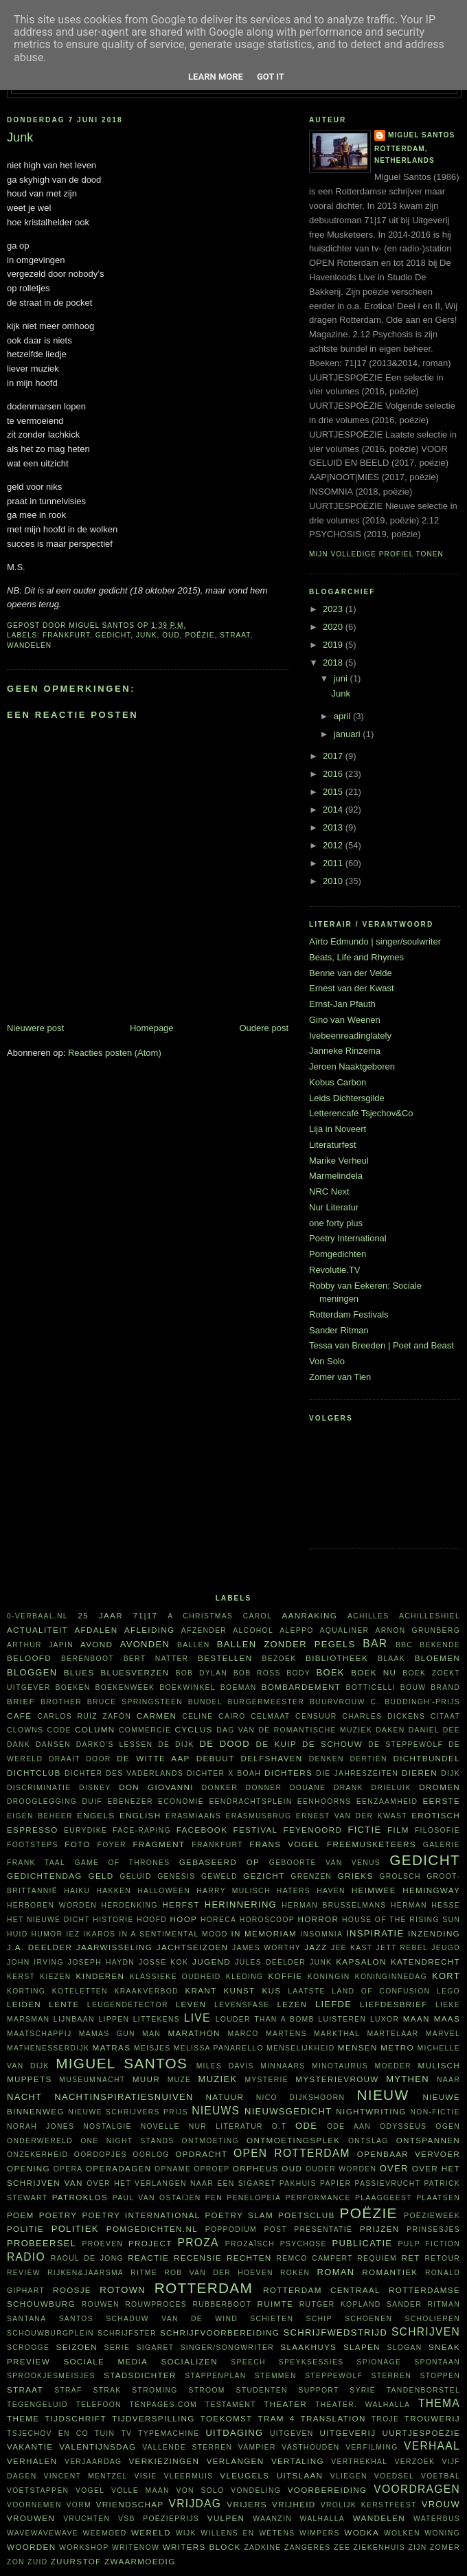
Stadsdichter (140, 2375)
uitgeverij (347, 2432)
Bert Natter (156, 1658)
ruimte (275, 2303)
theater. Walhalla (362, 2404)
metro (397, 2047)
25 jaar (100, 1615)
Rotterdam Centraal (321, 2289)
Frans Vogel (284, 1844)
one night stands (127, 2141)
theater (285, 2403)
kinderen (100, 1975)
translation (332, 2418)
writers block (202, 2546)
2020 (334, 627)
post (275, 2229)
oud (171, 635)
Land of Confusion (381, 1991)
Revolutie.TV (334, 1270)
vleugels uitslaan (271, 2475)
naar (448, 2079)
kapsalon (361, 1961)
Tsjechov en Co (48, 2433)
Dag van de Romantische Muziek (294, 1730)
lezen (292, 2004)
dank (18, 1744)
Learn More (215, 76)
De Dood (225, 1744)
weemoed (105, 2533)
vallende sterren (187, 2447)
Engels (96, 1815)
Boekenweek (125, 1687)
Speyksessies (311, 2362)
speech (248, 2362)
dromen (439, 1787)
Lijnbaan (74, 2019)
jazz (315, 1947)
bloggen (32, 1672)
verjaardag (93, 2461)
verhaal (432, 2446)
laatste (307, 1991)
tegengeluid (37, 2404)
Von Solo (327, 1361)
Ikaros (99, 1934)
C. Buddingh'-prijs (415, 1702)
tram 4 (276, 2418)
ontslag (368, 2141)
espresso (32, 1829)
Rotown (123, 2290)
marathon (194, 2033)
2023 (334, 609)
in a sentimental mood (173, 1934)
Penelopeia (254, 2198)
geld (101, 1875)
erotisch (435, 1815)
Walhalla (322, 2518)
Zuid (37, 2562)
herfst (181, 1904)
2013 (334, 827)
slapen (361, 2346)
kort (446, 1976)
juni (342, 678)
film (398, 1829)
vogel (90, 2490)
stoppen (440, 2376)
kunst (239, 1990)
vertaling (297, 2460)
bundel (205, 1702)
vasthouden (310, 2447)
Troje (386, 2419)
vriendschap (130, 2504)
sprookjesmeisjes (51, 2376)
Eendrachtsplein (250, 1801)
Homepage (152, 1028)
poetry (58, 2215)
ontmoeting (210, 2141)
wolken (402, 2533)
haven (331, 1891)
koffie (285, 1975)
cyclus (194, 1729)
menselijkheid (300, 2048)
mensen (358, 2047)
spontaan (437, 2362)
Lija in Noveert (337, 1129)
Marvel (443, 2033)
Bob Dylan (201, 1673)
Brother (61, 1702)
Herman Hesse (425, 1905)
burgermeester (266, 1702)
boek (331, 1672)
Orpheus (256, 2168)
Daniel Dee (434, 1730)
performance (318, 2198)
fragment (159, 1844)
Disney (95, 1788)
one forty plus (336, 1223)
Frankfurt (66, 635)
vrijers (246, 2504)
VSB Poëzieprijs (158, 2518)
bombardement (301, 1686)
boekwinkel (187, 1687)
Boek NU (373, 1672)
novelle (160, 2126)
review (24, 2272)
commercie (145, 1730)
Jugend (211, 1961)
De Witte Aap (153, 1758)
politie (25, 2228)
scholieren (432, 2319)
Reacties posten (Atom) (114, 1053)
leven (191, 2004)
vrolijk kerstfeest (369, 2505)
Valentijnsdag (97, 2446)
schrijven (425, 2332)
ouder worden (341, 2169)
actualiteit (37, 1629)
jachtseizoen (193, 1947)
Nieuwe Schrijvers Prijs (128, 2112)
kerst (21, 1976)
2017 (334, 756)
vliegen (348, 2476)
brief (21, 1701)
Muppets (29, 2079)
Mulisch (439, 2065)
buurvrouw (337, 1702)
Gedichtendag (44, 1875)
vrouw (441, 2504)
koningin (329, 1976)
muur (146, 2079)
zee (342, 2547)
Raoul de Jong (87, 2258)
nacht (24, 2097)
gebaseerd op (219, 1861)
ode (306, 2126)
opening (28, 2168)
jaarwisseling (114, 1947)
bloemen (437, 1657)
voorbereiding (327, 2489)
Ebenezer (129, 1801)
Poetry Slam (239, 2215)
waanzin (272, 2518)
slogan (404, 2347)
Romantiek (390, 2272)
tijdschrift (75, 2418)
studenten (262, 2390)
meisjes (152, 2048)
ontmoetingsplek (293, 2140)
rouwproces (156, 2304)
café (19, 1715)
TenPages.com (164, 2404)
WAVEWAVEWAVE (42, 2533)
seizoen (77, 2346)
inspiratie (375, 1933)
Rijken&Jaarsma (85, 2272)
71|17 (145, 1615)
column (95, 1729)
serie (117, 2347)
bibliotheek (337, 1657)
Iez (73, 1934)
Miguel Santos (421, 135)
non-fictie (435, 2112)
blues (79, 1672)
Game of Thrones (122, 1862)
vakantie (30, 2446)
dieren (419, 1772)
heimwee (374, 1890)
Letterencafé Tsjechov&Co (361, 1113)
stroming (154, 2390)
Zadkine (262, 2547)
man (151, 2033)
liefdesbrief (394, 2004)
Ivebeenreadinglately (350, 1035)
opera (68, 2169)
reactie (148, 2257)
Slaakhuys (308, 2346)
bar (375, 1643)
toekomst (227, 2418)
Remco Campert (314, 2258)
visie (146, 2476)
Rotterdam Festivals (349, 1314)
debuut (215, 1758)
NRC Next (329, 1191)
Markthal (337, 2033)
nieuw (383, 2095)
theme (23, 2418)
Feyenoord (312, 1829)
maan (416, 2018)
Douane (308, 1788)
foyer (112, 1845)
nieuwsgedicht (288, 2111)
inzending (434, 1933)
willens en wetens (248, 2533)
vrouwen (31, 2517)
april (343, 716)
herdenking (129, 1905)
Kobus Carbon (337, 1082)
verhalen (32, 2460)
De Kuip (275, 1743)
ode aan (349, 2126)
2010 (334, 881)
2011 (334, 863)
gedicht (113, 635)
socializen (189, 2361)
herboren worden (52, 1905)
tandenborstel (423, 2390)
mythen (407, 2079)
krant (200, 1990)
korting (26, 1991)
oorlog (151, 2154)
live (197, 2018)
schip (319, 2319)
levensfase (242, 2005)
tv (126, 2433)
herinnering (241, 1904)
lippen (113, 2019)
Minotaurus (340, 2066)
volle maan (140, 2490)
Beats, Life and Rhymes (356, 957)
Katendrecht (425, 1961)
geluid (135, 1876)
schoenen (368, 2319)
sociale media (105, 2361)
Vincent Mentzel (85, 2476)
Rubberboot (221, 2304)
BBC (404, 1645)
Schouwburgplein (50, 2333)
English (140, 1815)
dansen (53, 1744)
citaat (445, 1716)
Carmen (156, 1715)
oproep (211, 2169)
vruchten (86, 2518)
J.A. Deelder (39, 1947)
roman (336, 2272)
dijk (450, 1773)
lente (64, 2004)
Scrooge (28, 2347)
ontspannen (428, 2140)
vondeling (256, 2490)
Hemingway (431, 1890)
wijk (186, 2533)
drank (348, 1788)
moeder (392, 2066)
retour (442, 2258)
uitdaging (234, 2433)
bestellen (225, 1657)
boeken (72, 1687)
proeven (102, 2244)
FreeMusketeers (371, 1844)
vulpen (226, 2517)
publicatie (362, 2243)
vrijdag (195, 2503)
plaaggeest (383, 2198)
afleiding (149, 1629)
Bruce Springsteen (135, 1702)
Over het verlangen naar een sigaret (181, 2183)
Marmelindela (336, 1176)
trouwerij (432, 2418)
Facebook (202, 1829)
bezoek (279, 1658)
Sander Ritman (339, 1330)
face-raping (142, 1830)
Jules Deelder (270, 1962)
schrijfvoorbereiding (220, 2332)
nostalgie (107, 2126)
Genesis (176, 1876)
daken (390, 1730)
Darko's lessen (114, 1744)
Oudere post (263, 1028)
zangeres (307, 2547)
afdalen (95, 1629)
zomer (445, 2547)
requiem (377, 2258)
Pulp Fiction (429, 2244)
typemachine (168, 2433)
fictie (364, 1829)
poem (20, 2215)
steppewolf (334, 2376)
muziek (218, 2079)
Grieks (356, 1875)
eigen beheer (40, 1816)
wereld (151, 2532)
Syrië (363, 2390)
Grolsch (400, 1876)
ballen (193, 1645)
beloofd (29, 1657)
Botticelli (370, 1687)
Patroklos (80, 2197)
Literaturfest (332, 1145)
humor (47, 1934)
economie (181, 1801)
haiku (77, 1891)
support (318, 2390)
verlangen (235, 2460)
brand (445, 1687)
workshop (84, 2547)
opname (173, 2169)
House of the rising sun (401, 1919)
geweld (219, 1876)
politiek (75, 2229)
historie (113, 1919)
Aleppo (296, 1630)
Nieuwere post (35, 1028)
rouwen (100, 2304)
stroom (206, 2390)
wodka (361, 2532)
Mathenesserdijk (48, 2048)
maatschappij (39, 2033)
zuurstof (76, 2561)
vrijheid (294, 2504)
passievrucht (387, 2183)
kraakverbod (146, 1991)
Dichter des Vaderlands (124, 1773)
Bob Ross (257, 1673)
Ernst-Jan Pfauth (342, 1004)
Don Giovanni (156, 1787)
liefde (333, 2004)
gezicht (263, 1875)
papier (335, 2183)
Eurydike (85, 1830)
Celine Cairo (213, 1716)
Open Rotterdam (292, 2153)
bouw (413, 1687)
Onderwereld (40, 2141)
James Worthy (266, 1948)
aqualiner (344, 1630)
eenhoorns (324, 1801)
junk (146, 635)
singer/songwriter (227, 2347)
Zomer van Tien (340, 1377)
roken (295, 2272)
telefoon (98, 2404)
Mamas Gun (107, 2033)
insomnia (321, 1934)
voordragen (417, 2489)
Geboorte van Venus (324, 1862)
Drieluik (391, 1788)
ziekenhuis (379, 2547)
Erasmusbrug (259, 1816)
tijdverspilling (153, 2418)
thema (439, 2403)
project (150, 2243)
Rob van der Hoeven (218, 2272)
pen (214, 2198)
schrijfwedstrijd (336, 2332)
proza (198, 2242)
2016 (334, 774)
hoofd (152, 1919)
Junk (340, 693)
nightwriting (371, 2111)
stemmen (276, 2376)
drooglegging (42, 1801)
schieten (271, 2319)
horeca (218, 1919)
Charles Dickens (383, 1716)
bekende (440, 1645)
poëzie (199, 635)
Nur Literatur (333, 1207)
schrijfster (127, 2333)
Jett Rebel (402, 1948)
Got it (270, 76)
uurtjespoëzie (421, 2432)
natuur (225, 2096)
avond (96, 1644)
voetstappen (38, 2490)
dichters (288, 1772)
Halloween (163, 1891)
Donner (264, 1788)
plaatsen (438, 2198)
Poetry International (348, 1238)
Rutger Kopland (340, 2304)
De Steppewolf (405, 1744)
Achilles (368, 1616)
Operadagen (118, 2168)
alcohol (253, 1630)
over (394, 2168)
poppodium (231, 2229)
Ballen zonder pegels (286, 1644)
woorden (31, 2546)
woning (442, 2533)
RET (410, 2257)
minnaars (282, 2066)
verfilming (371, 2447)
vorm (79, 2505)
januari (348, 734)
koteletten (80, 1991)
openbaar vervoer (408, 2153)
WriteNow (135, 2547)
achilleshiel (429, 1616)
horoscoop (267, 1919)
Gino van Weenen (344, 1020)
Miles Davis (225, 2066)
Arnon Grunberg (417, 1630)
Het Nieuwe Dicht (48, 1919)
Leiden (24, 2004)
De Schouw (332, 1743)
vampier (257, 2447)
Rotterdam (204, 2288)
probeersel (41, 2243)
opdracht (201, 2153)
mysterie (266, 2079)
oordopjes (100, 2154)
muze (180, 2079)
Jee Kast (351, 1948)
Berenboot (87, 1658)
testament (230, 2404)
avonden (145, 1644)
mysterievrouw (336, 2079)
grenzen (311, 1876)
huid (17, 1934)
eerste (442, 1800)
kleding (245, 1976)
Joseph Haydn (101, 1962)
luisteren (342, 2019)
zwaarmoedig (139, 2561)
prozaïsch (250, 2244)
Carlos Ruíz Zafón (84, 1716)
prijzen (380, 2228)
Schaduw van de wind (172, 2319)
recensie (198, 2257)
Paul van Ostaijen (157, 2198)
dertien (368, 1759)
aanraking (309, 1615)
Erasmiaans (193, 1816)
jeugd (445, 1948)
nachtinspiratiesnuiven (123, 2097)
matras (112, 2047)
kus (271, 1990)
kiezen (55, 1976)
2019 (334, 645)
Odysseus (403, 2126)
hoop (184, 1918)
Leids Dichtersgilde (347, 1098)
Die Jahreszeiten (357, 1773)
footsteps (32, 1845)
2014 (334, 809)
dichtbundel (427, 1758)
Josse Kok (163, 1962)
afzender (204, 1630)
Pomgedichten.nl (152, 2228)
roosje (72, 2289)
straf (68, 2390)
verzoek (415, 2461)
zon (16, 2562)
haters (293, 1891)
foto (77, 1844)
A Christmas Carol (220, 1616)
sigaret (155, 2347)
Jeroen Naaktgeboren (352, 1066)
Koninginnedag (391, 1976)
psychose (303, 2244)
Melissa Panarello (219, 2048)
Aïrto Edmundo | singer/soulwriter (375, 941)
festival (256, 1829)
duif (92, 1801)
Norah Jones (40, 2126)
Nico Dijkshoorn (300, 2097)
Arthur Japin (40, 1645)
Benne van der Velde (350, 973)
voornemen (34, 2505)
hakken (114, 1891)
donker (220, 1788)
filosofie (437, 1830)
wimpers (319, 2533)
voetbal (440, 2476)
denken (326, 1759)
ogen (447, 2126)
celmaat (270, 1716)
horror (318, 1918)
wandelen (29, 645)
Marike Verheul (339, 1160)
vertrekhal (359, 2461)
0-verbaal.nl (37, 1616)
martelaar (392, 2033)
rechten (249, 2257)
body (298, 1673)
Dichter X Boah (224, 1773)
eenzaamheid (387, 1801)
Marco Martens (267, 2033)
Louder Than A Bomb (265, 2019)
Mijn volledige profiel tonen (376, 554)
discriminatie (39, 1788)
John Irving (35, 1962)
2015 (334, 792)
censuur (316, 1716)
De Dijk (176, 1744)
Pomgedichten (337, 1254)
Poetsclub (306, 2215)
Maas (447, 2018)
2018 (334, 662)
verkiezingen (164, 2460)
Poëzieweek (432, 2215)
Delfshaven (272, 1758)
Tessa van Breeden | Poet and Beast (381, 1345)
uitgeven (292, 2433)
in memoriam (264, 1933)
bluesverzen (134, 1672)
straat (235, 635)
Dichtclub (34, 1772)
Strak (107, 2390)
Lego (448, 1991)
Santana (26, 2319)
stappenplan (215, 2376)
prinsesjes (433, 2229)
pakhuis (298, 2183)
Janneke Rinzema (344, 1051)
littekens (156, 2019)
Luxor (384, 2019)
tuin (105, 2433)
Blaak (391, 1658)
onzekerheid (37, 2154)
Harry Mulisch (233, 1891)
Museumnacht (92, 2079)
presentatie (323, 2229)
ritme (143, 2272)
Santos (76, 2319)
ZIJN (417, 2547)
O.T (279, 2126)
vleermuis (189, 2476)
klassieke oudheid (175, 1976)
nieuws (216, 2110)
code (59, 1730)
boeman (238, 1687)
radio (26, 2257)
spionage (379, 2362)
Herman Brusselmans (334, 1905)
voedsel (394, 2476)
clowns (25, 1730)
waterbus (436, 2518)
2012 (334, 845)
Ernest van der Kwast (351, 988)
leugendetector (127, 2005)
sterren (391, 2376)
